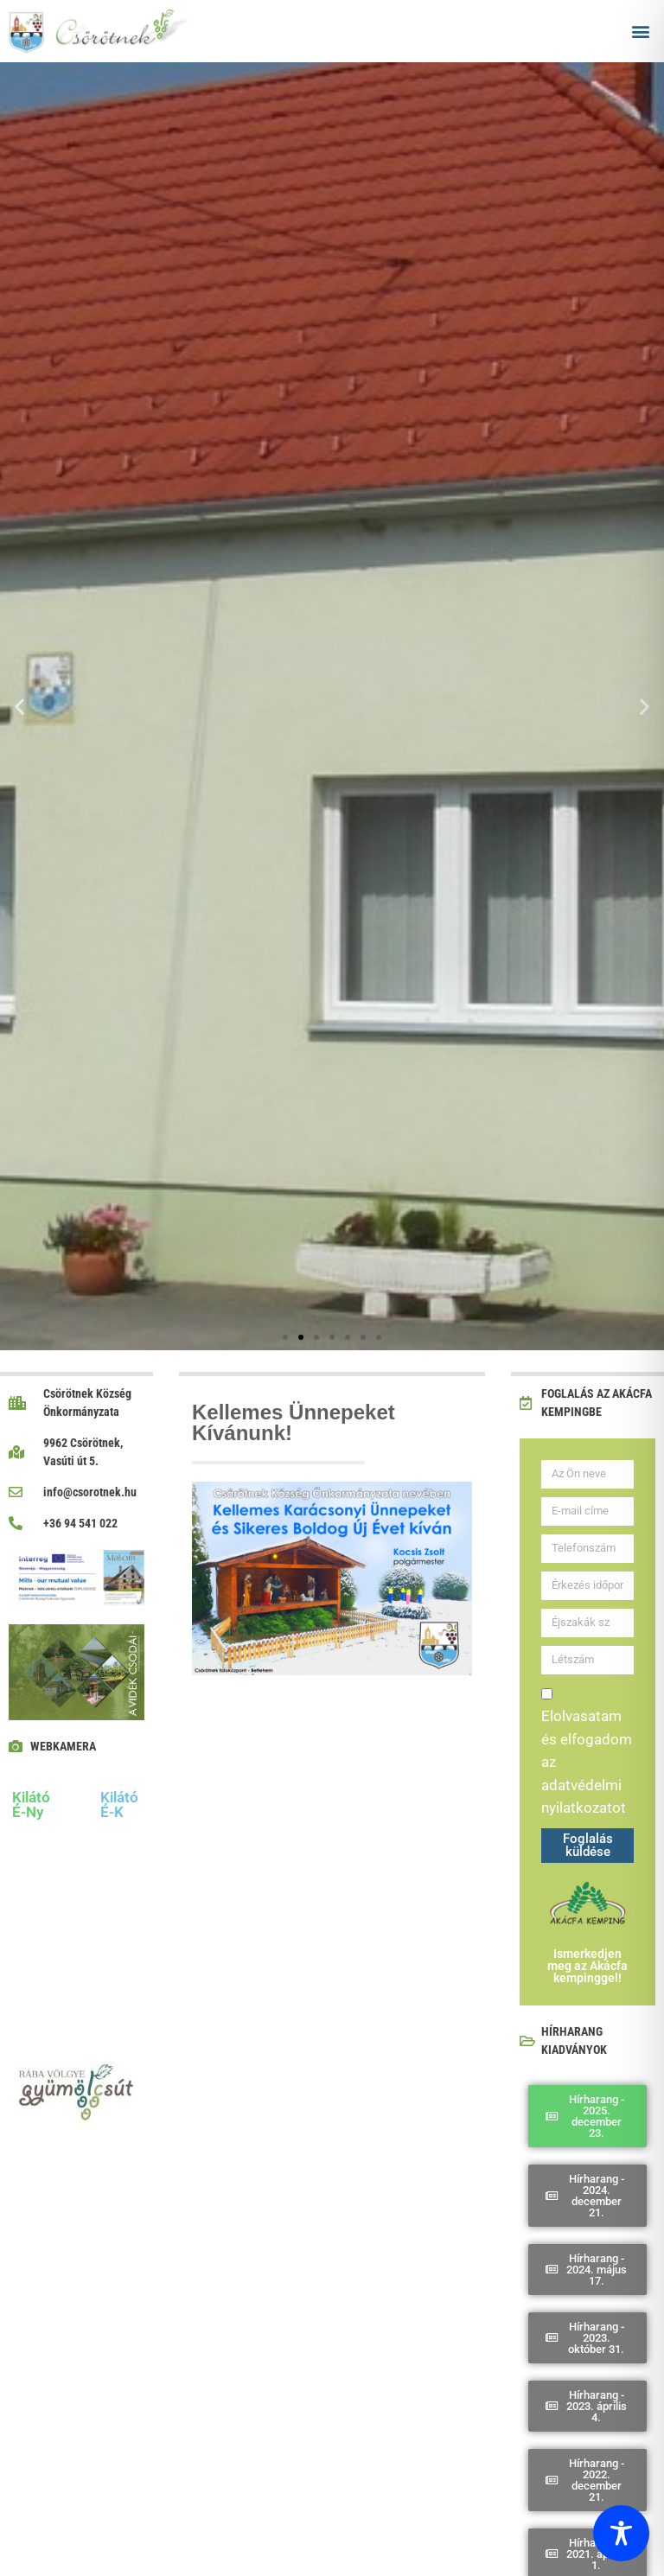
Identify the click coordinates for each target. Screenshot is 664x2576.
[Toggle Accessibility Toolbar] (621, 2533)
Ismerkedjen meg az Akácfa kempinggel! (587, 1966)
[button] (641, 30)
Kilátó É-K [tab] (119, 1804)
